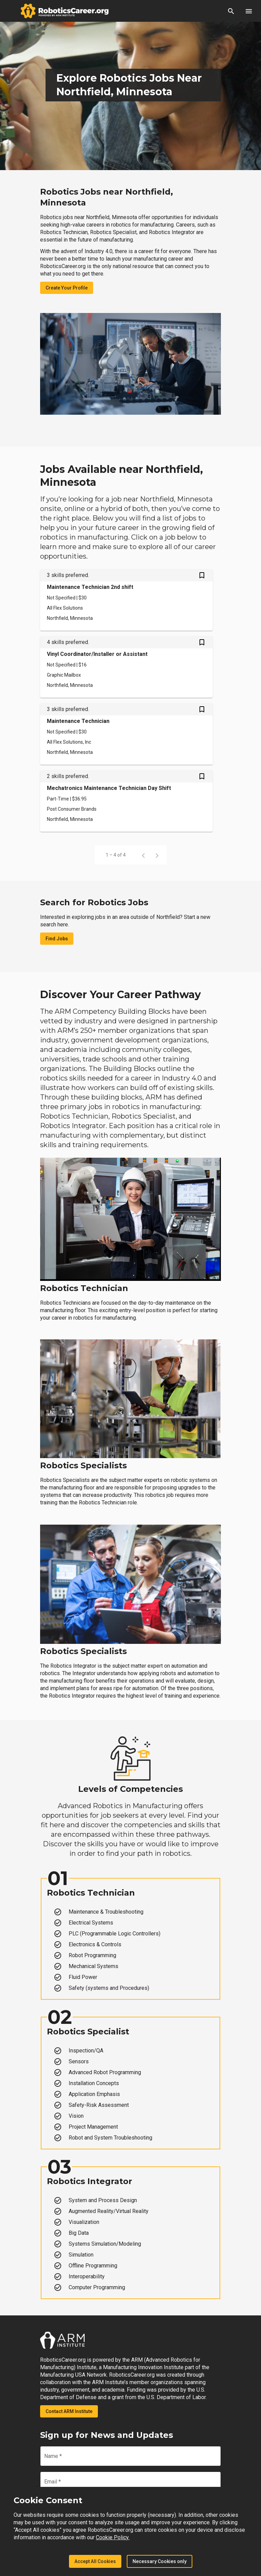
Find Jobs (57, 938)
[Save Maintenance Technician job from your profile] (202, 710)
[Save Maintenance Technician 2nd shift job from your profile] (202, 576)
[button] (231, 11)
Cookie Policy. (112, 2537)
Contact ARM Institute (69, 2411)
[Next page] (157, 855)
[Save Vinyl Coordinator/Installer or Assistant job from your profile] (202, 643)
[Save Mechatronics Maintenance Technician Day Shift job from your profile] (202, 777)
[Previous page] (143, 855)
